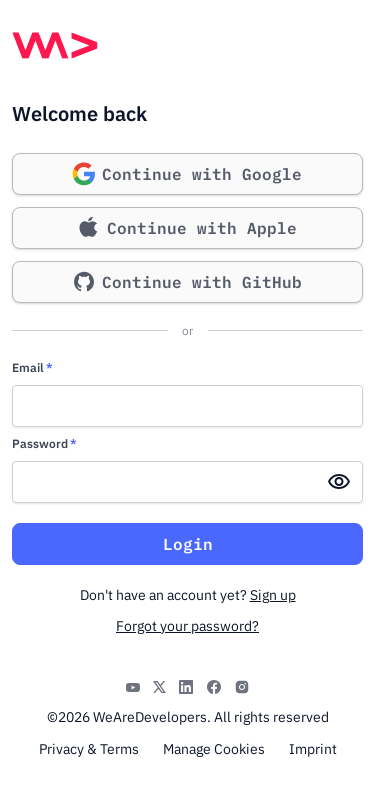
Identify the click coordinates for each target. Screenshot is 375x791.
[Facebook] (214, 685)
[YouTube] (133, 685)
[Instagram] (242, 685)
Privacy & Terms (89, 749)
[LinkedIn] (186, 685)
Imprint (313, 749)
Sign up (273, 595)
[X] (159, 685)
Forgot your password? (187, 626)
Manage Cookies (214, 749)
